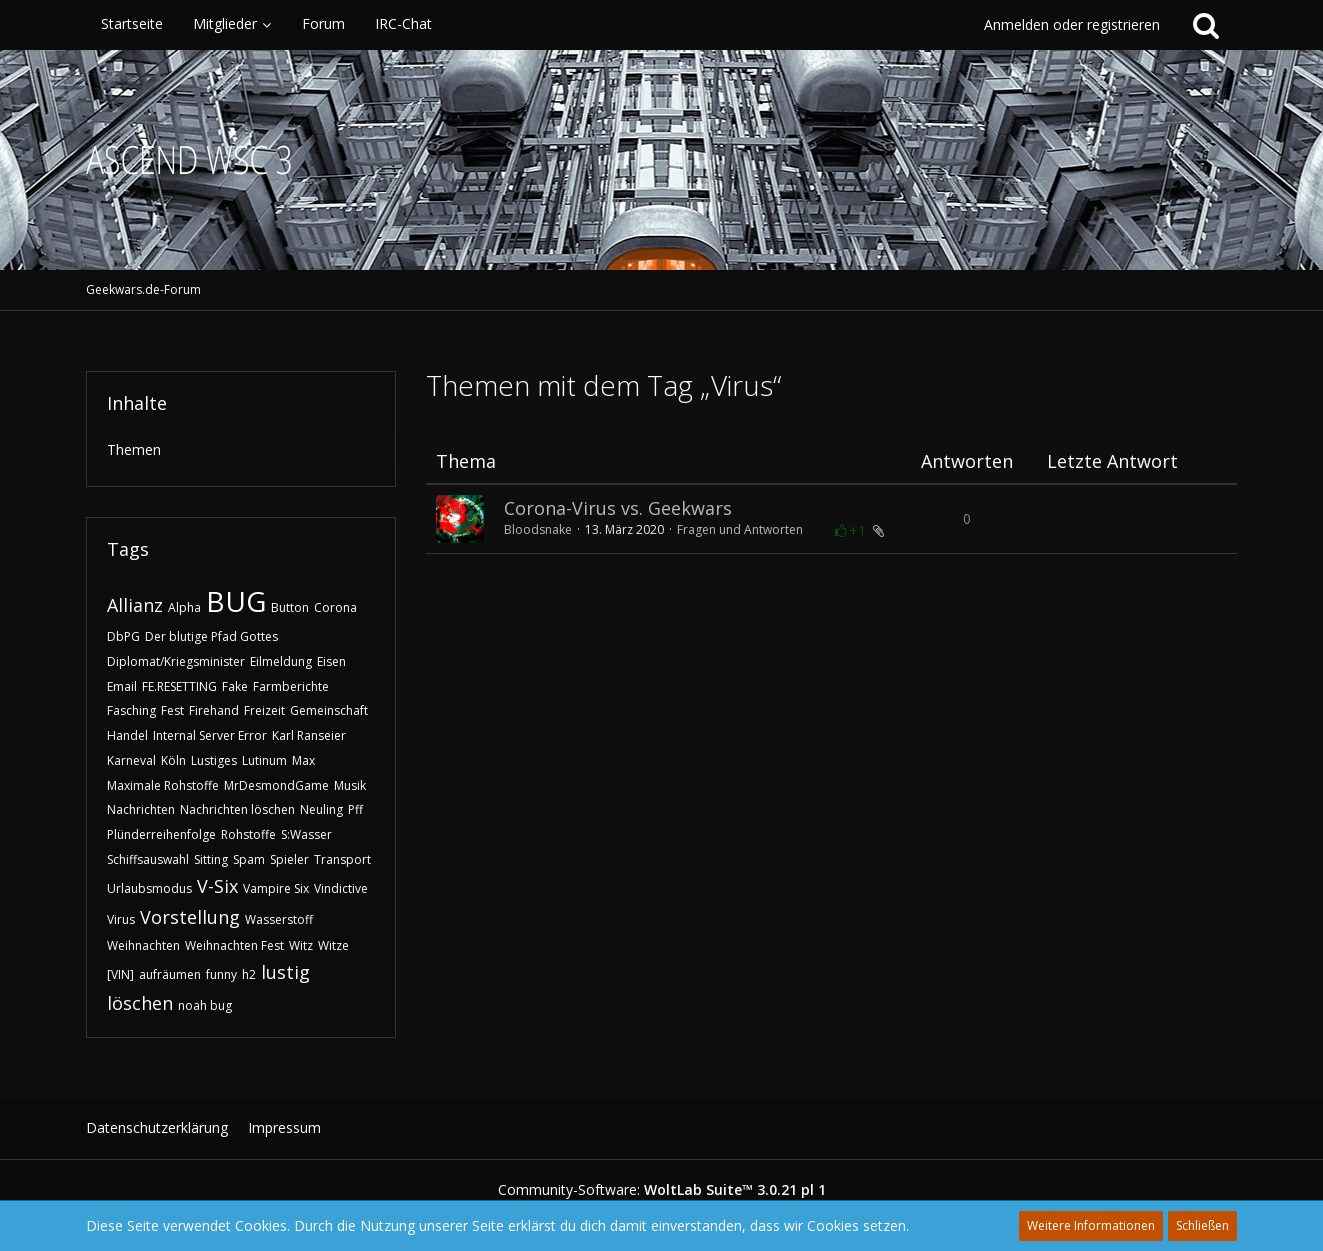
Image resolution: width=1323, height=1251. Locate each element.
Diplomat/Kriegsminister (176, 661)
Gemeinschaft (329, 710)
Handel (127, 735)
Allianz (135, 605)
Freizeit (264, 710)
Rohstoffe (248, 834)
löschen (140, 1003)
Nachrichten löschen (237, 809)
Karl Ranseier (309, 735)
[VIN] (120, 974)
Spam (249, 859)
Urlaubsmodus (149, 888)
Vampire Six (276, 888)
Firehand (214, 710)
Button (290, 607)
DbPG (123, 636)
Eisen (331, 661)
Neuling (321, 809)
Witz (301, 945)
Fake (235, 686)
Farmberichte (291, 686)
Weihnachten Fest (234, 945)
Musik (350, 785)
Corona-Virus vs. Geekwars (618, 508)
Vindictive (341, 888)
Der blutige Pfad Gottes (211, 636)
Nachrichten (141, 809)
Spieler (289, 859)
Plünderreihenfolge (161, 834)
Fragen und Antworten (740, 529)
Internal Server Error (210, 735)
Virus (121, 919)
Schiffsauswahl (148, 859)
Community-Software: (662, 1189)
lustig (285, 972)
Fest (172, 710)
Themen (134, 449)
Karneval (131, 760)
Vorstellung (190, 917)
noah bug (205, 1005)
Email (122, 686)
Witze (333, 945)
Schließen (1202, 1225)
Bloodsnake (538, 529)
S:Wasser (306, 834)
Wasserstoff (279, 919)
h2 (249, 974)
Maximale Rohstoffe (163, 785)
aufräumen (170, 974)
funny (221, 974)
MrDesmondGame (276, 785)
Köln (173, 760)
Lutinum (264, 760)
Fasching (131, 710)
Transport (342, 859)
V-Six (217, 886)
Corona (335, 607)
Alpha (184, 607)
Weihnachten (143, 945)
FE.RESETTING (179, 686)
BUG (236, 601)
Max (303, 760)
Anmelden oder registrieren (1072, 24)
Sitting (211, 859)
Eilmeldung (281, 661)
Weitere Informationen (1091, 1225)
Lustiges (214, 760)
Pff (355, 809)
